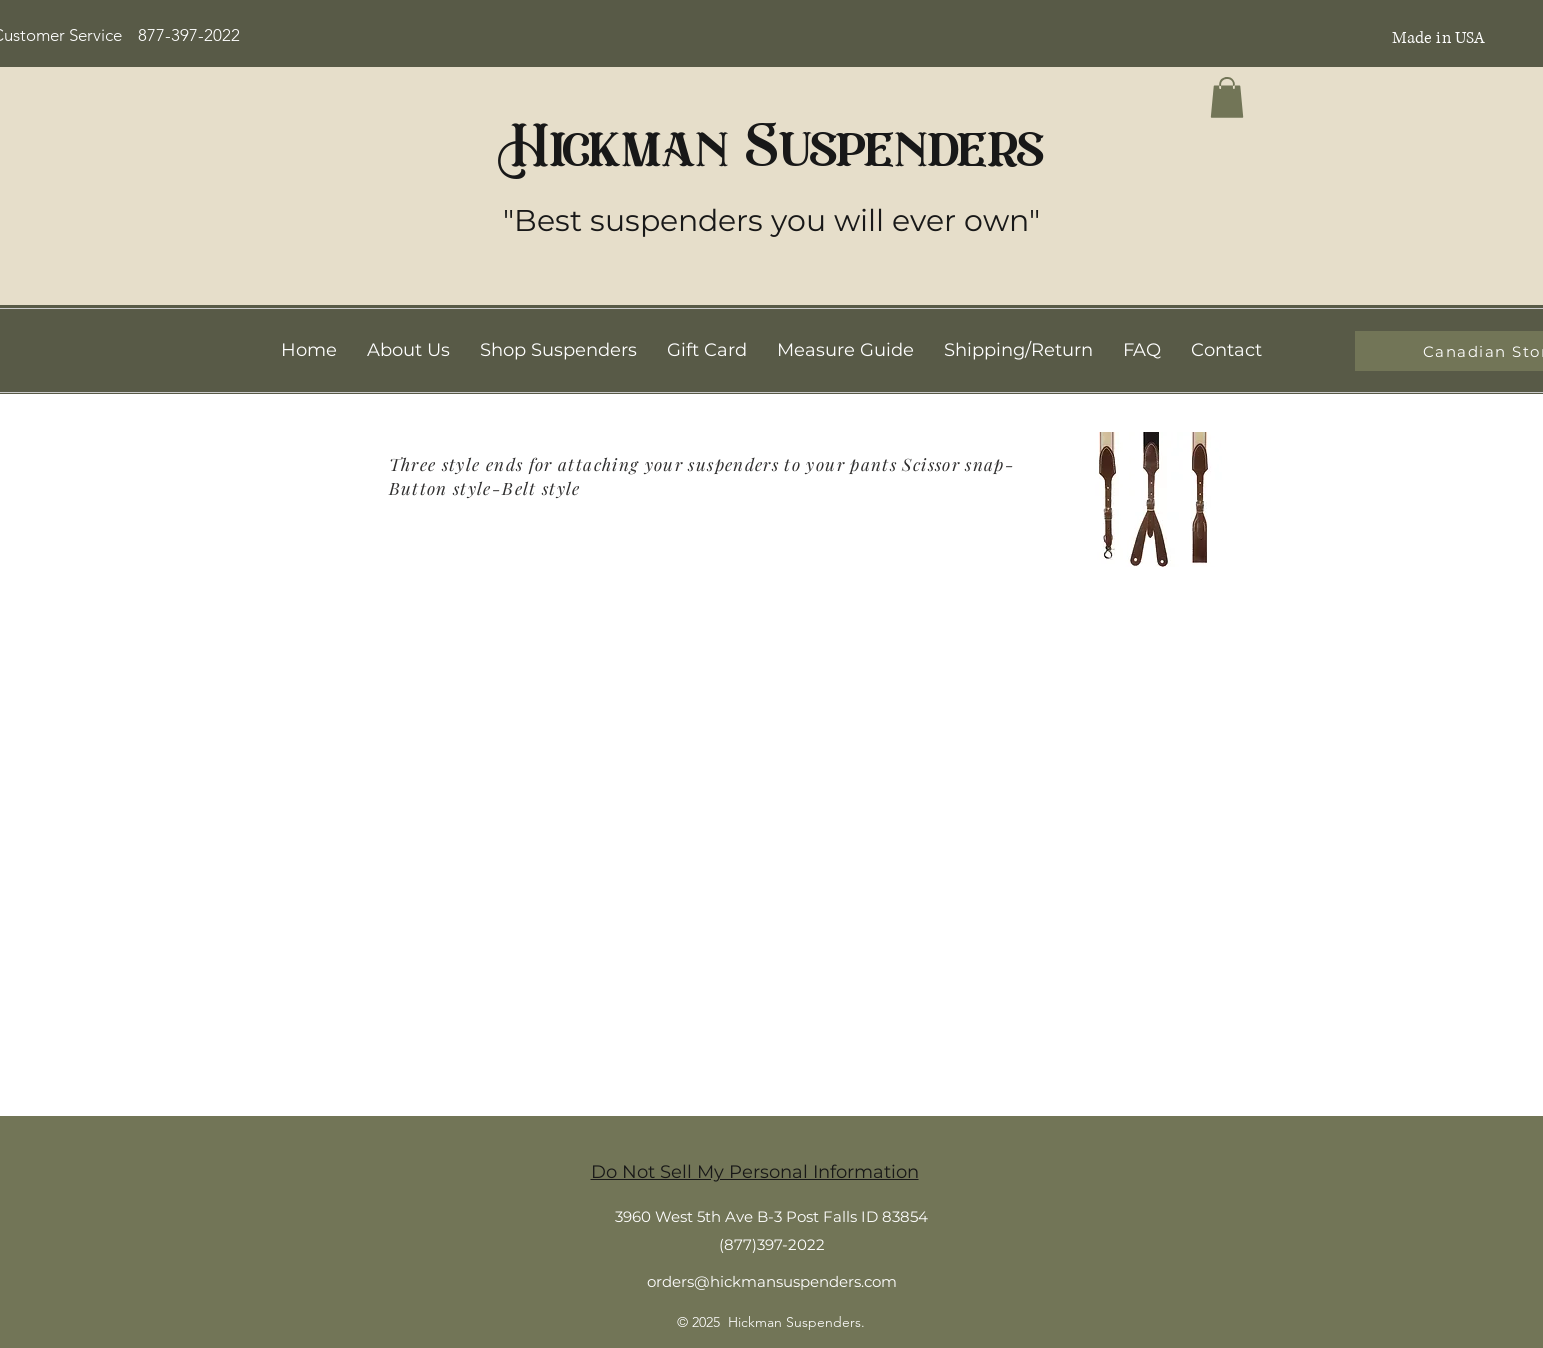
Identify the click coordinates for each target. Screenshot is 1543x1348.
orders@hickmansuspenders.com (772, 1281)
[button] (1227, 97)
